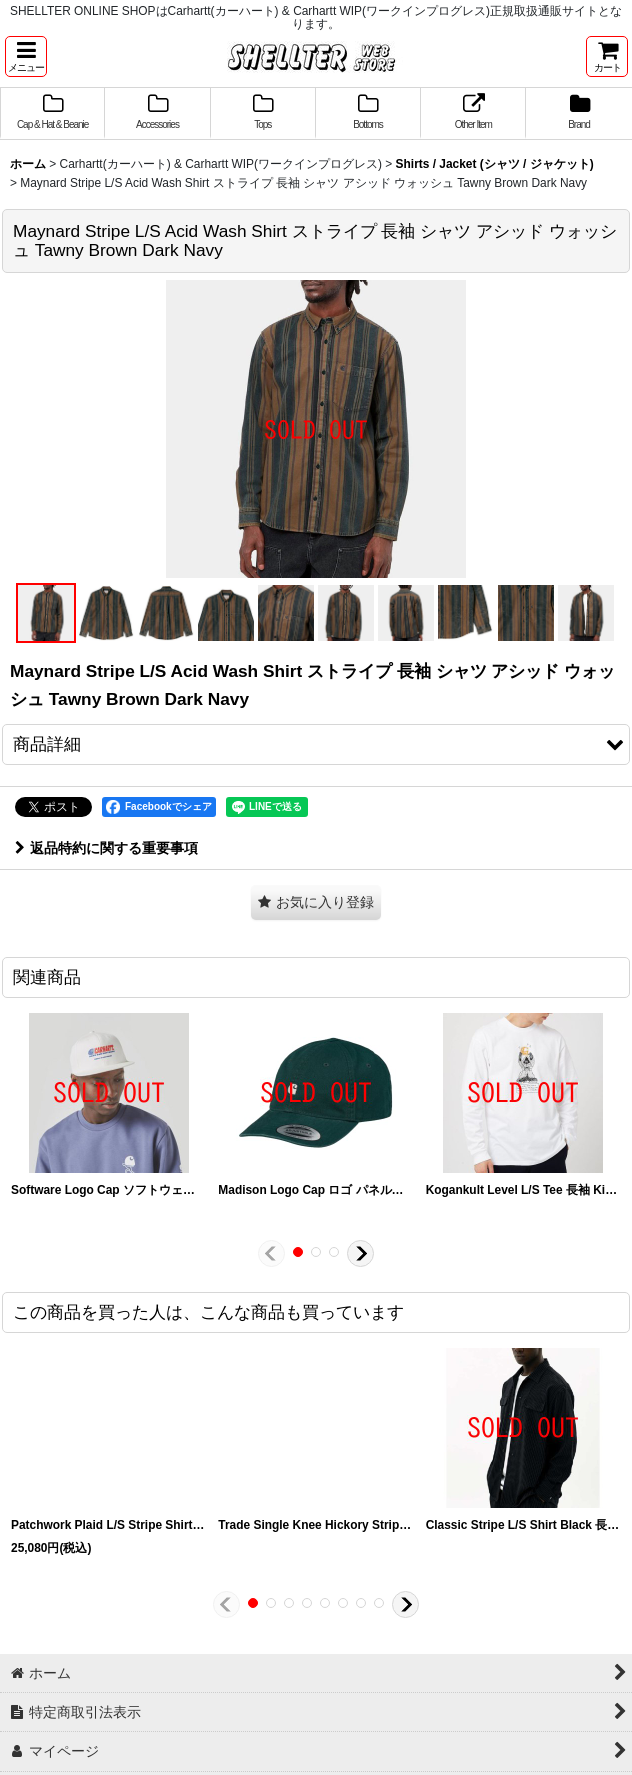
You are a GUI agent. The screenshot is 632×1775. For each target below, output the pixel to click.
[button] (26, 56)
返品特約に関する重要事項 (106, 848)
